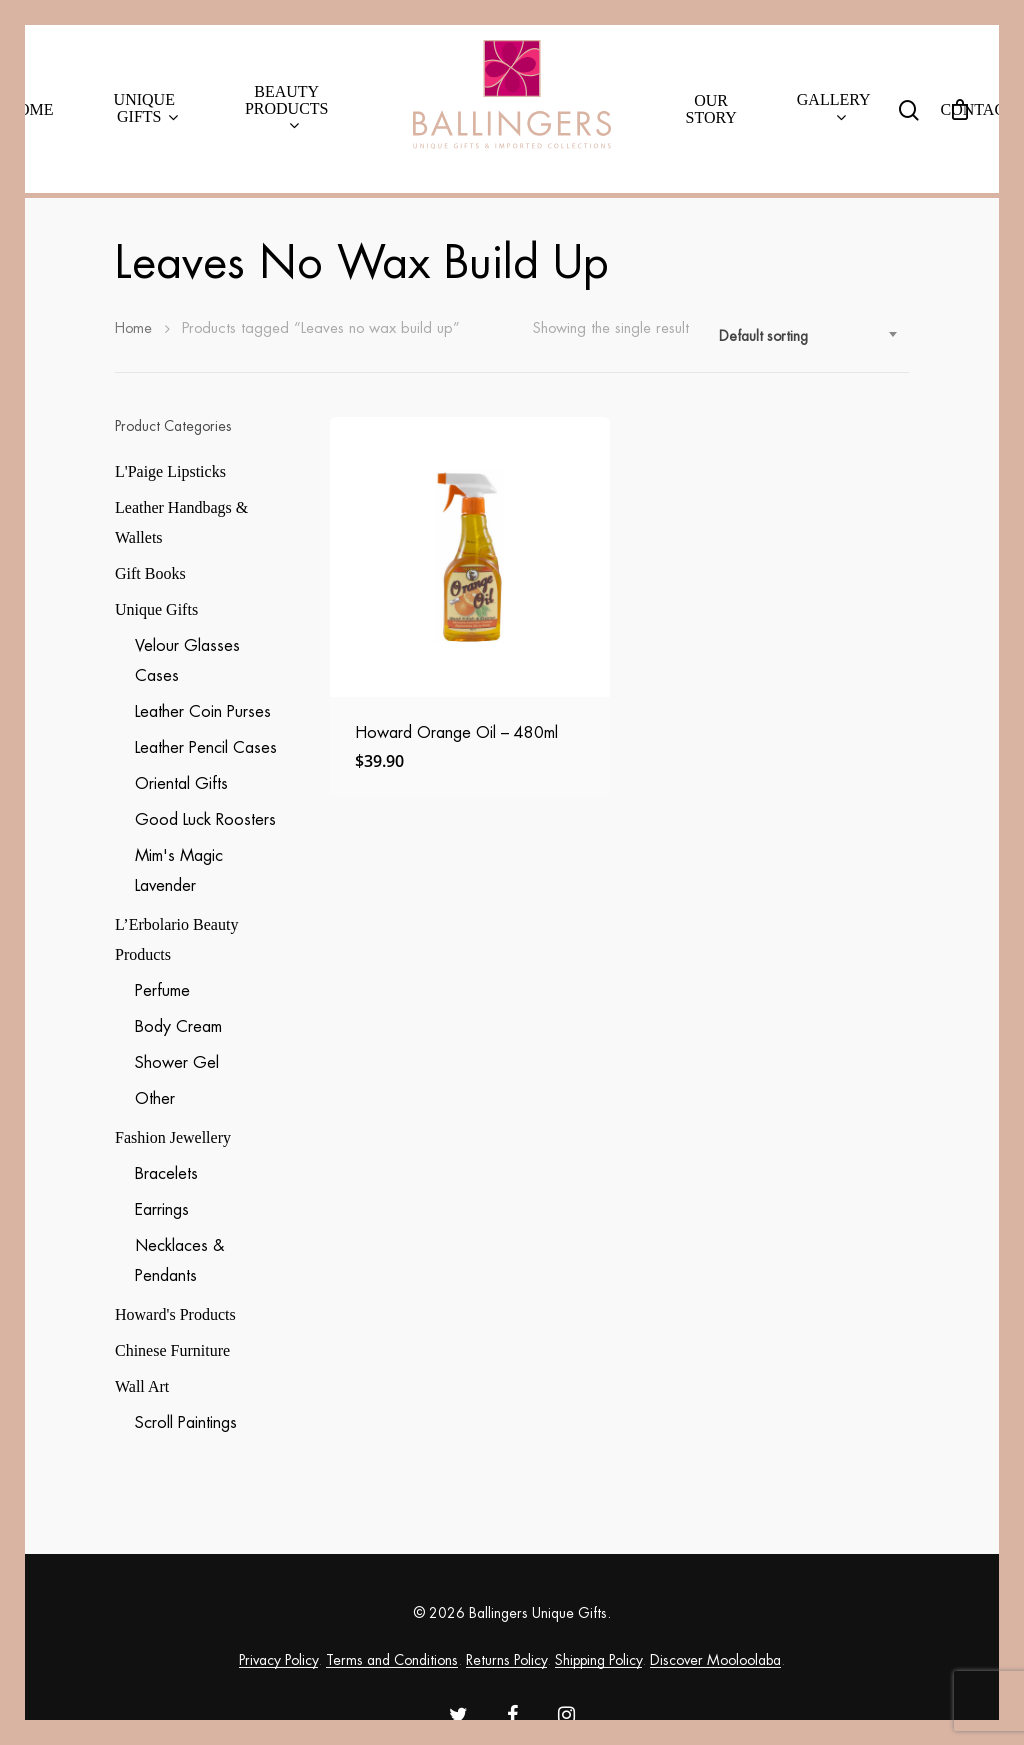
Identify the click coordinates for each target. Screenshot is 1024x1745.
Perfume (162, 991)
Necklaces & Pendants (179, 1261)
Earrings (162, 1210)
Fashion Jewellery (173, 1137)
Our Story (711, 109)
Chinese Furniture (172, 1350)
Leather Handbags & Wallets (181, 522)
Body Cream (178, 1027)
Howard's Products (175, 1314)
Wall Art (142, 1386)
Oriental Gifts (181, 784)
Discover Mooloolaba (715, 1660)
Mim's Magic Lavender (179, 871)
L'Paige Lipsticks (170, 471)
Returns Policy (506, 1660)
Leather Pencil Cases (206, 748)
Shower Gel (177, 1063)
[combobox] (809, 336)
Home (29, 109)
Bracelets (166, 1174)
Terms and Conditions (392, 1660)
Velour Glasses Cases (187, 661)
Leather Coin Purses (203, 712)
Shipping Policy (598, 1660)
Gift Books (150, 573)
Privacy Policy (278, 1660)
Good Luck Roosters (205, 820)
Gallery (834, 108)
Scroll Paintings (186, 1423)
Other (155, 1099)
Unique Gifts (146, 108)
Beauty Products (287, 109)
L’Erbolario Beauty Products (176, 939)
